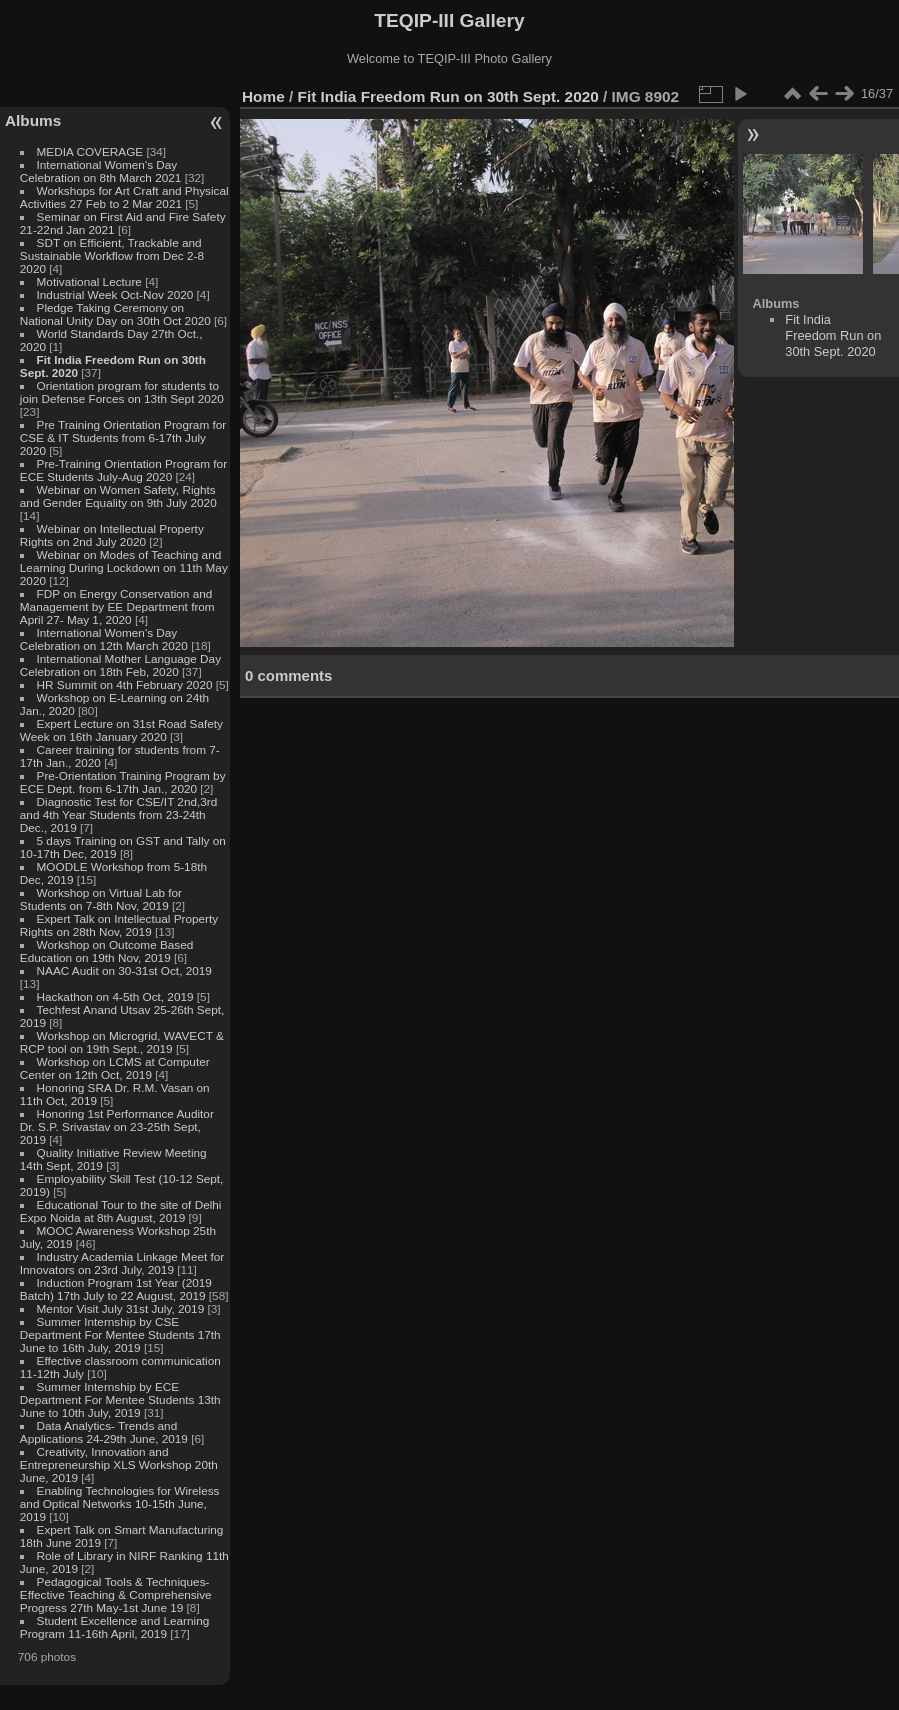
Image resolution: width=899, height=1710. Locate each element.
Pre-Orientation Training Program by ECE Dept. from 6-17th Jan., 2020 (123, 782)
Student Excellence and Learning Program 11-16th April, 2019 (114, 1627)
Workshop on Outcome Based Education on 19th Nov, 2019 (107, 951)
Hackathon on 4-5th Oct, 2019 (115, 996)
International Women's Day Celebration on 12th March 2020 (104, 639)
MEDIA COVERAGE (90, 151)
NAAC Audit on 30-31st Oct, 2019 (124, 970)
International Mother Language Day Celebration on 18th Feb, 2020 (120, 665)
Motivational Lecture (89, 281)
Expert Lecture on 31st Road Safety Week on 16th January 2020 (121, 730)
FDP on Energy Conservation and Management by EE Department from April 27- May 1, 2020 (117, 606)
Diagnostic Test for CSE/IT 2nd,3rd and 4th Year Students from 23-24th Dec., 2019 (118, 814)
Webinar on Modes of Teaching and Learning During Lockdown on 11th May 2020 (124, 567)
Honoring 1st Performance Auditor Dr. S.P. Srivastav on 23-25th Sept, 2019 (117, 1126)
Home (263, 96)
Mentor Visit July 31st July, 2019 (122, 1308)
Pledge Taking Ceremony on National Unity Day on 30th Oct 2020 (115, 314)
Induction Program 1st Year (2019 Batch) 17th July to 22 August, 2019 (116, 1289)
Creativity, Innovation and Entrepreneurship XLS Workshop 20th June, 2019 (119, 1464)
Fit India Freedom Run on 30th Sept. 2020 (448, 96)
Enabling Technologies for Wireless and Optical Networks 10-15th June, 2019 (120, 1503)
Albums (33, 120)
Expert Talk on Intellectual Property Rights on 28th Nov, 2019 (119, 925)
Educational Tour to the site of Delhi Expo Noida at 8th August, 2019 (121, 1211)
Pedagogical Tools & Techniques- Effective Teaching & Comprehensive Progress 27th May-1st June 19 (116, 1594)
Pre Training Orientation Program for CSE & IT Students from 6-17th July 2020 (123, 437)
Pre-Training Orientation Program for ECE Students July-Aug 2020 (123, 470)
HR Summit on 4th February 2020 (125, 684)
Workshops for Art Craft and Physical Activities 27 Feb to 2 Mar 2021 (124, 197)
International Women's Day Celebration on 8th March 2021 (101, 171)
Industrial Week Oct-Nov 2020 (115, 294)
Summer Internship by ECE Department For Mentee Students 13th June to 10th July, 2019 (120, 1399)
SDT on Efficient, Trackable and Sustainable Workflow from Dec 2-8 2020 (112, 255)
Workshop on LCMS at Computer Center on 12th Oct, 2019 (115, 1068)
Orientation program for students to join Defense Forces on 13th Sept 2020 (122, 392)
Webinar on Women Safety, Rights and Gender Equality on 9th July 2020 (118, 496)
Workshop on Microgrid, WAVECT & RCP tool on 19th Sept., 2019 (122, 1042)
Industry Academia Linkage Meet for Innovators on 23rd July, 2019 (122, 1263)
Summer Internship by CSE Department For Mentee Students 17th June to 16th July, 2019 (120, 1334)
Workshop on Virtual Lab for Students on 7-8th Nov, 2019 (101, 899)
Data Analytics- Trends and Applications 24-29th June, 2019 (104, 1432)
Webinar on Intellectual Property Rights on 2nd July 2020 (112, 535)
